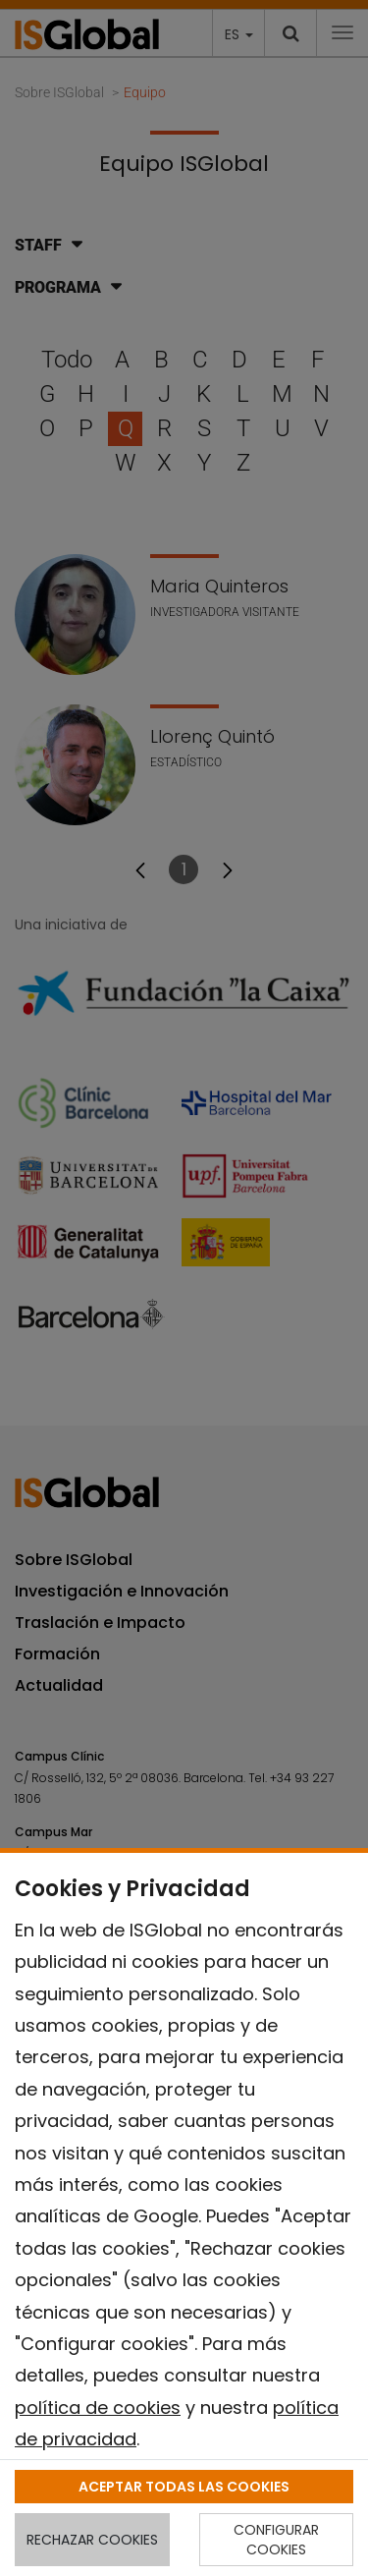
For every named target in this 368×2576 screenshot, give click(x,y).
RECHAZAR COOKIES (92, 2539)
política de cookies (98, 2407)
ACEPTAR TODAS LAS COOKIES (184, 2486)
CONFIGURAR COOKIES (276, 2539)
